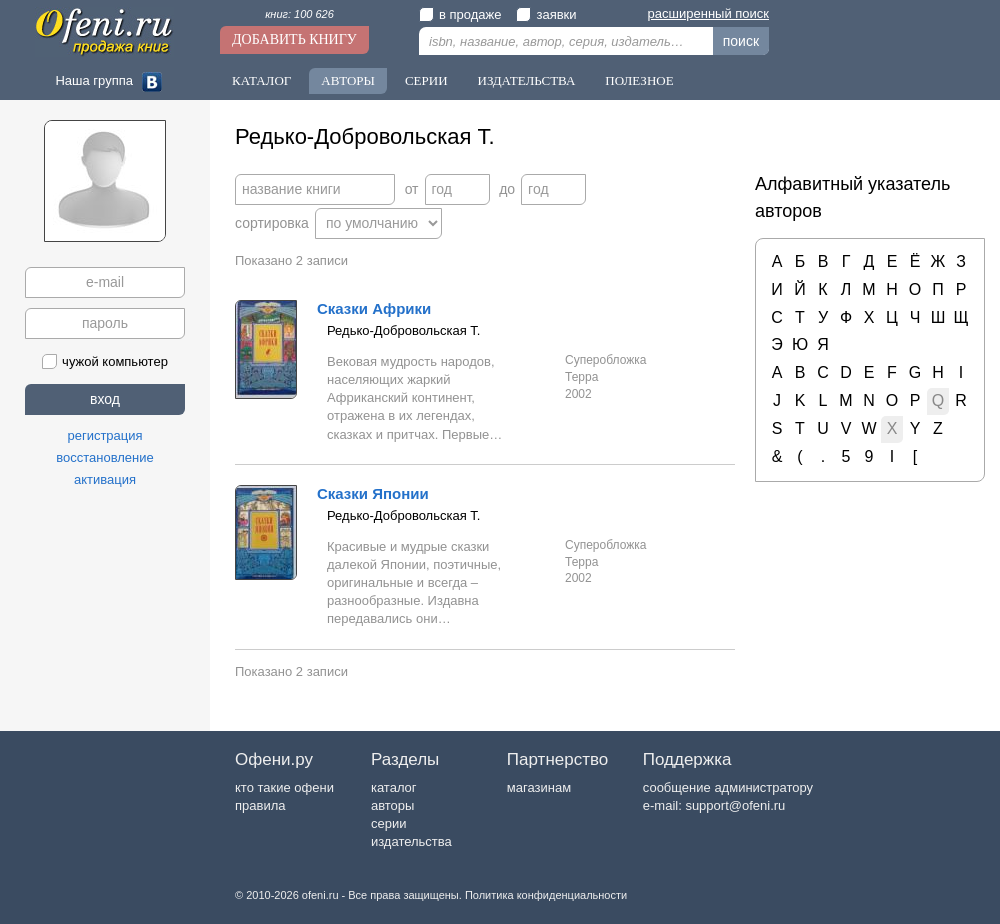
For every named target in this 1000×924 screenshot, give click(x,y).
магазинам (539, 787)
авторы (392, 805)
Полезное (639, 80)
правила (260, 805)
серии (388, 823)
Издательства (527, 80)
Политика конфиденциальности (546, 895)
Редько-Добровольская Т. (403, 330)
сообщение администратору (728, 787)
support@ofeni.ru (735, 805)
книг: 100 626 (299, 14)
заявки (546, 14)
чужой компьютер (105, 361)
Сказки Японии (373, 493)
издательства (411, 841)
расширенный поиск (708, 13)
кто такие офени (284, 787)
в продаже (460, 14)
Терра (581, 377)
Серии (426, 80)
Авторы (348, 80)
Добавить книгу (294, 39)
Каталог (261, 80)
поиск (741, 41)
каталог (394, 787)
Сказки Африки (374, 308)
